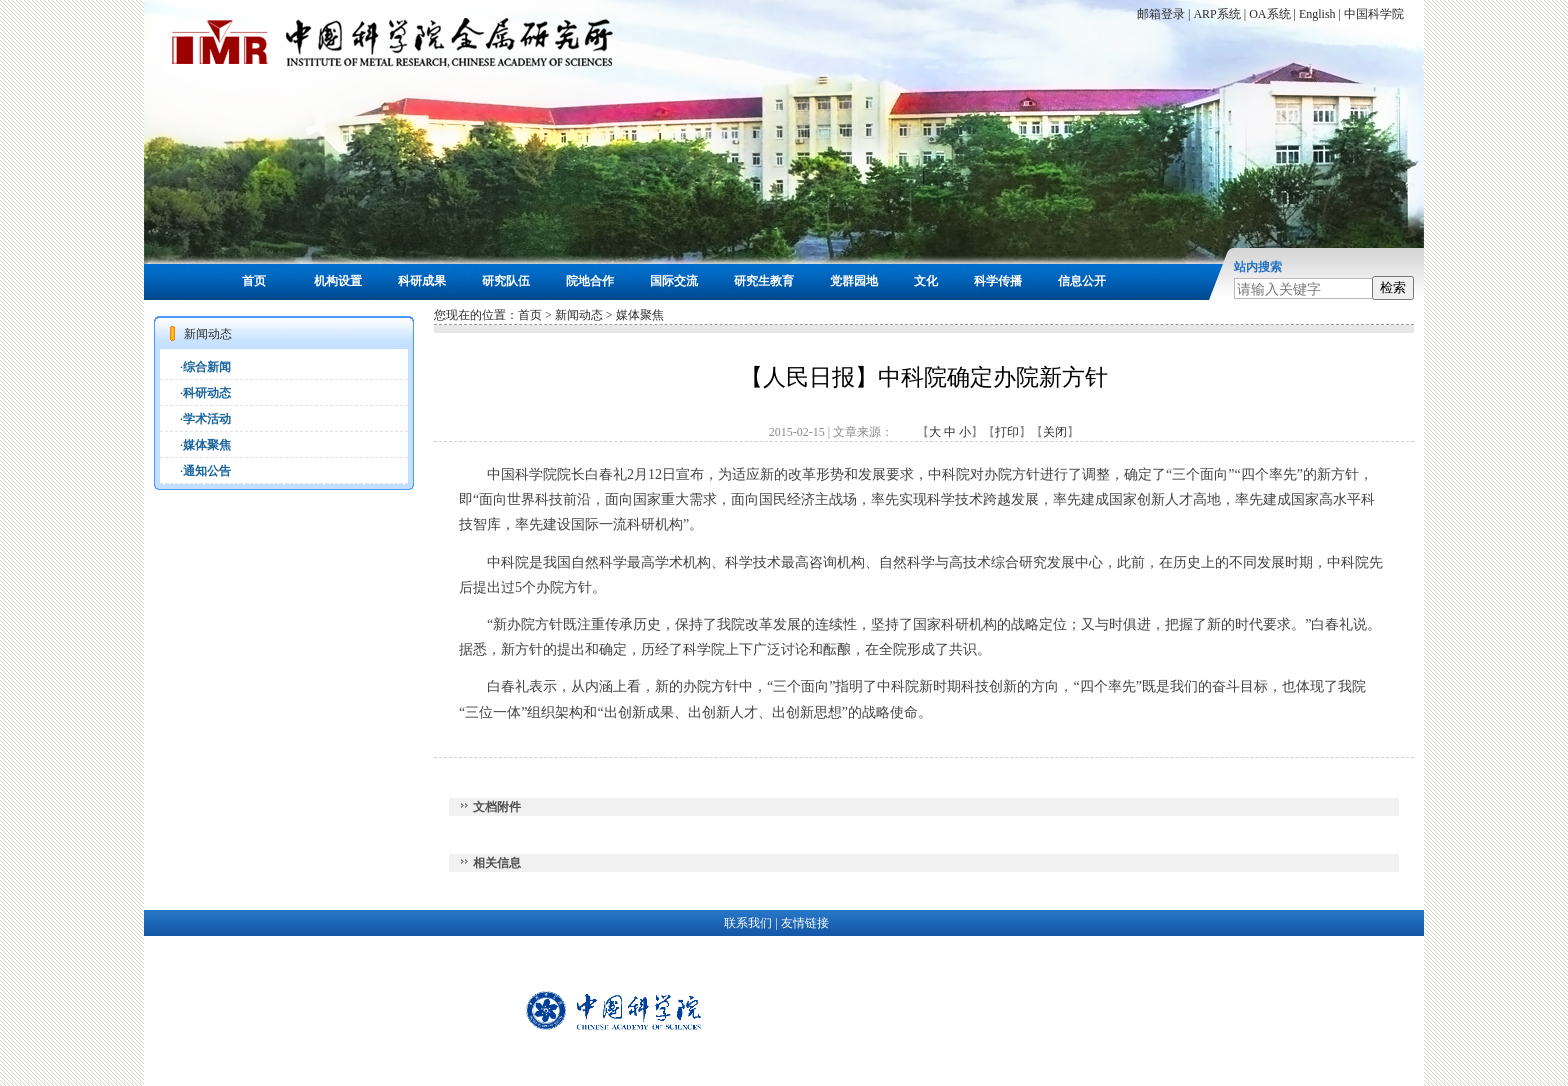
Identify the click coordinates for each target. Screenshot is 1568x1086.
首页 (254, 281)
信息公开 (1082, 281)
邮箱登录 (1161, 14)
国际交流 (674, 281)
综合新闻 (207, 367)
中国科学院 (1374, 14)
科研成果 (422, 281)
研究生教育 (764, 281)
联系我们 (748, 923)
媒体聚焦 (207, 445)
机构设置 (338, 281)
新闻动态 (579, 315)
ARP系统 (1216, 14)
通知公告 (207, 471)
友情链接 (805, 923)
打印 (1007, 432)
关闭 (1055, 432)
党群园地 (854, 281)
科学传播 (998, 281)
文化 (926, 281)
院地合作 (590, 281)
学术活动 (207, 419)
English (1317, 14)
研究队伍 (506, 281)
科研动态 (207, 393)
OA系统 (1269, 14)
